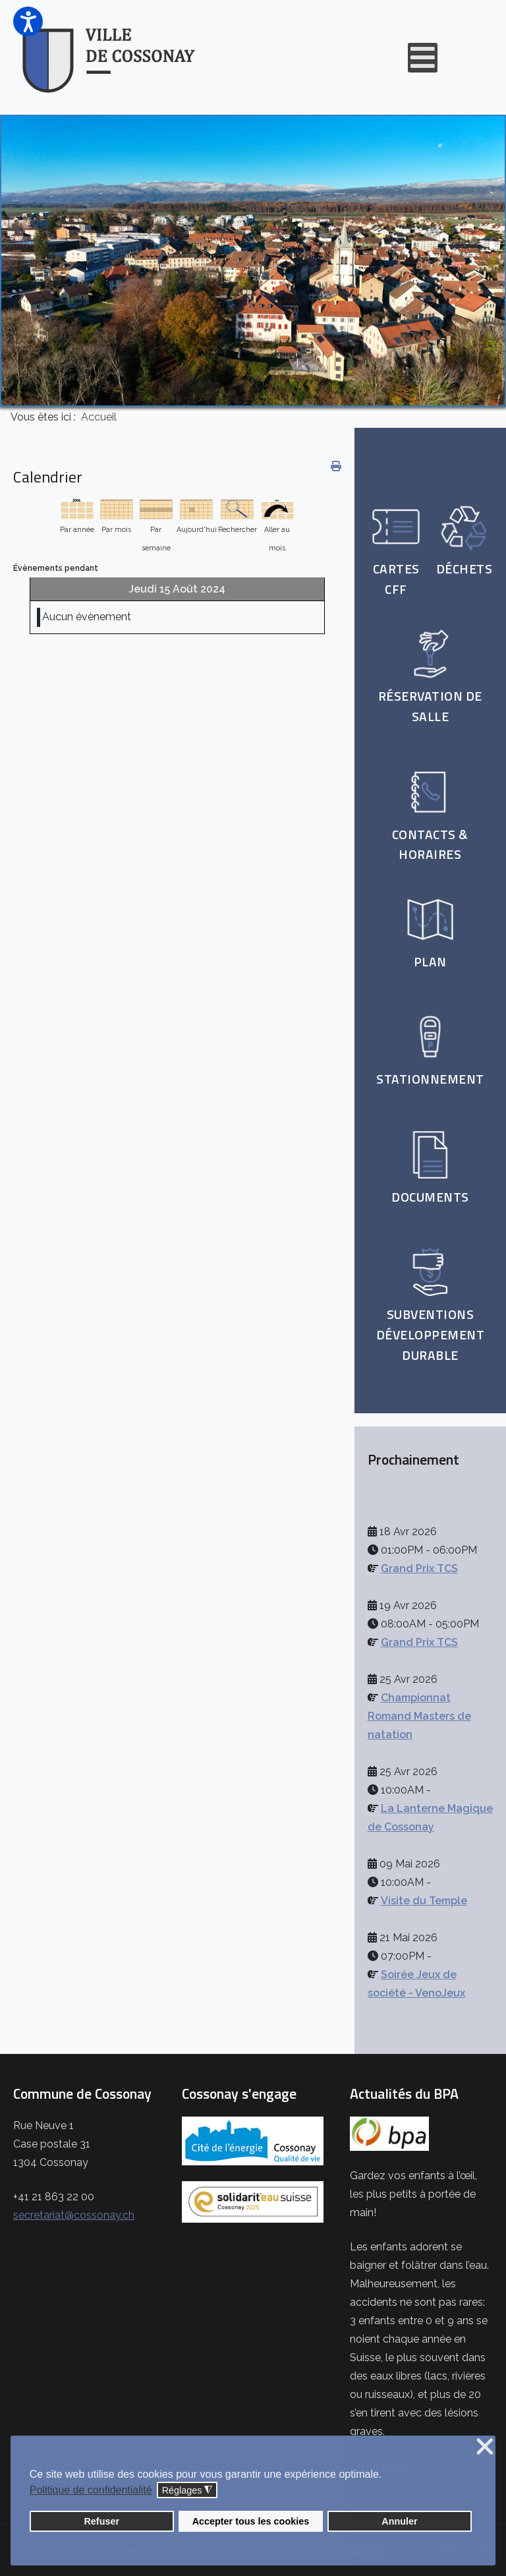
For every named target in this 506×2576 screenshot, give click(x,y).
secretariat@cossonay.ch (73, 2215)
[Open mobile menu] (422, 58)
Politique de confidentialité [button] (91, 2490)
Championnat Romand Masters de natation (419, 1716)
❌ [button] (485, 2447)
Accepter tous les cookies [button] (251, 2521)
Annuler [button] (399, 2521)
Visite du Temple (424, 1900)
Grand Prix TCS (419, 1568)
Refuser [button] (101, 2521)
